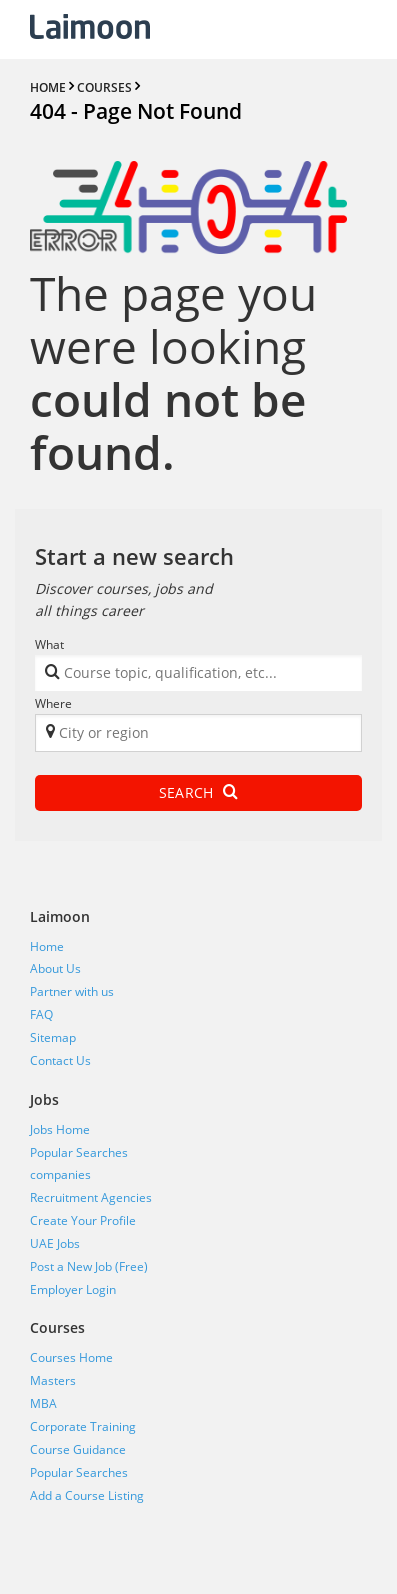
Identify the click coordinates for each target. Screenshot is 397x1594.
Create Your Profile (83, 1220)
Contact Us (60, 1060)
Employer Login (73, 1289)
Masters (53, 1380)
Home (47, 946)
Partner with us (72, 991)
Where (53, 703)
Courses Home (71, 1357)
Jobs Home (60, 1129)
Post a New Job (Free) (89, 1266)
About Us (55, 968)
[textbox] (194, 676)
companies (60, 1174)
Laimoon (60, 916)
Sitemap (53, 1037)
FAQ (41, 1014)
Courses (57, 1327)
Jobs (44, 1099)
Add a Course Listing (87, 1495)
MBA (43, 1403)
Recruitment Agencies (91, 1197)
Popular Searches (79, 1152)
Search (198, 792)
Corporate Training (83, 1426)
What (49, 644)
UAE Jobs (55, 1243)
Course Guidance (78, 1449)
